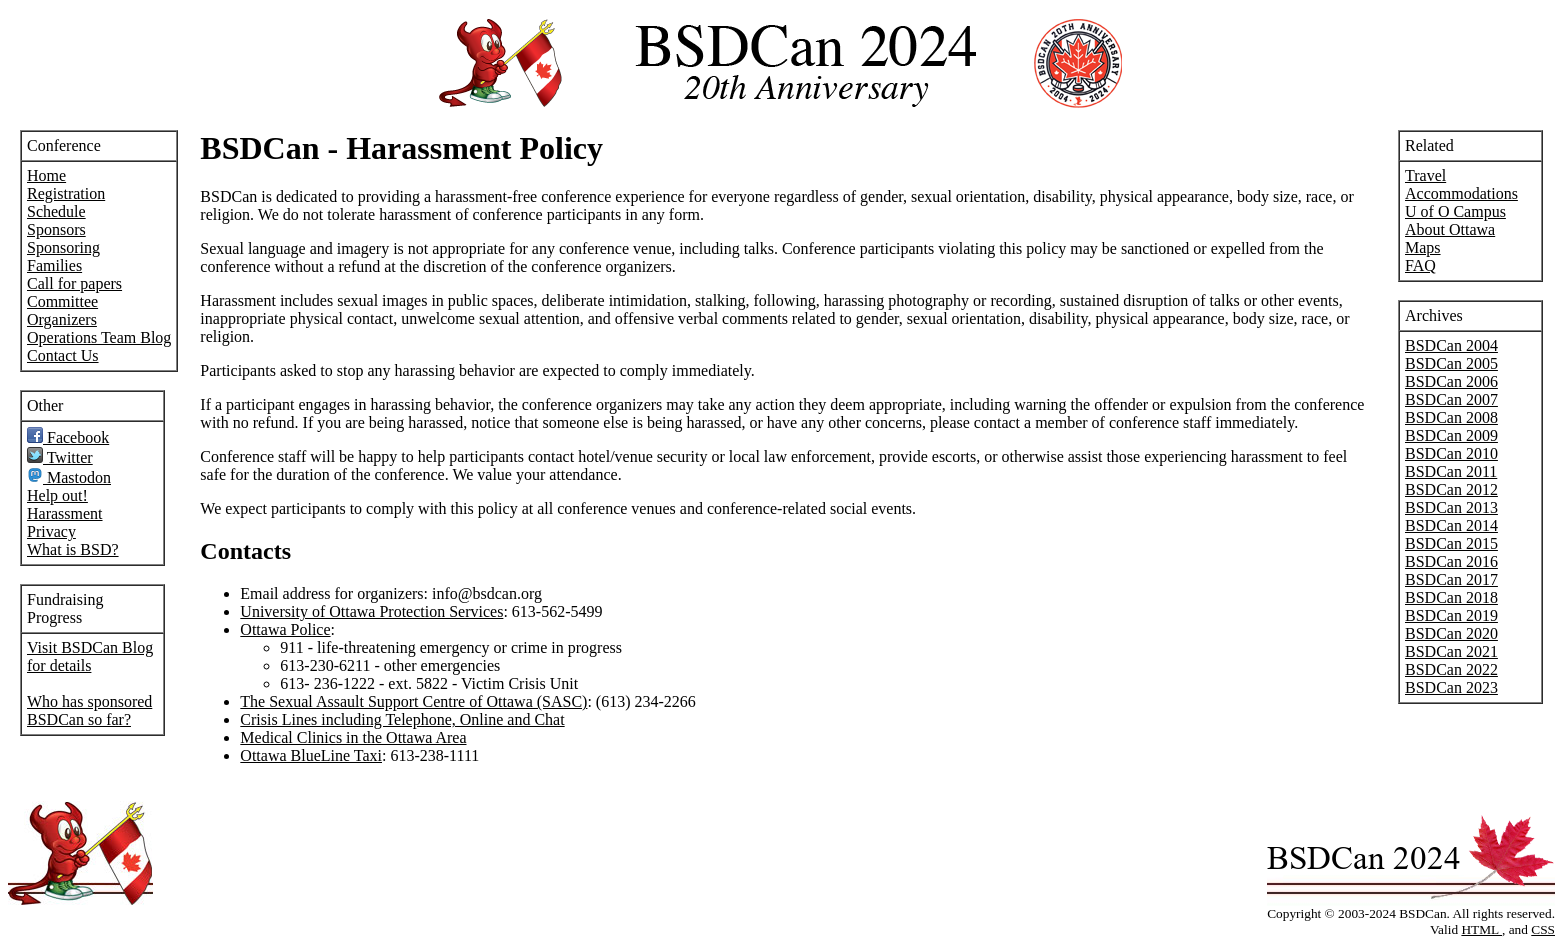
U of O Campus (1455, 211)
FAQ (1420, 265)
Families (54, 265)
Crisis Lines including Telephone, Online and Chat (402, 719)
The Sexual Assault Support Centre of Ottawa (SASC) (413, 701)
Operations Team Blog (99, 337)
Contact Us (63, 355)
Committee (62, 301)
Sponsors (56, 229)
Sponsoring (63, 247)
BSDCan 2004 (1451, 345)
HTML (1481, 929)
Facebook (68, 437)
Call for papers (74, 283)
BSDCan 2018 (1451, 597)
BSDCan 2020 (1451, 633)
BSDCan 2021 (1451, 651)
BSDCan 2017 (1451, 579)
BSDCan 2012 (1451, 489)
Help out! (57, 495)
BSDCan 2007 (1451, 399)
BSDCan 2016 (1451, 561)
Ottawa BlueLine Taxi (311, 755)
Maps (1423, 247)
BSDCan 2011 (1451, 471)
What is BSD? (73, 549)
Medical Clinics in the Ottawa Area (353, 737)
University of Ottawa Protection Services (371, 611)
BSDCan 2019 (1451, 615)
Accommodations (1461, 193)
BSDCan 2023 (1451, 687)
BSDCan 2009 (1451, 435)
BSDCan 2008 (1451, 417)
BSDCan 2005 (1451, 363)
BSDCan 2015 (1451, 543)
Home (46, 175)
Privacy (51, 531)
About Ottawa (1450, 229)
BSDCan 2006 (1451, 381)
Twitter (60, 457)
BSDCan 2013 (1451, 507)
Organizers (62, 319)
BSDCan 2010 (1451, 453)
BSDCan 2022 (1451, 669)
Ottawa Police (285, 629)
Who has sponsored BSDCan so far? (89, 710)
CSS (1543, 929)
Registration (66, 193)
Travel (1425, 175)
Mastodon (69, 477)
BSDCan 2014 (1451, 525)
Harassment (65, 513)
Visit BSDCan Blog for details (90, 656)
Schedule (56, 211)
